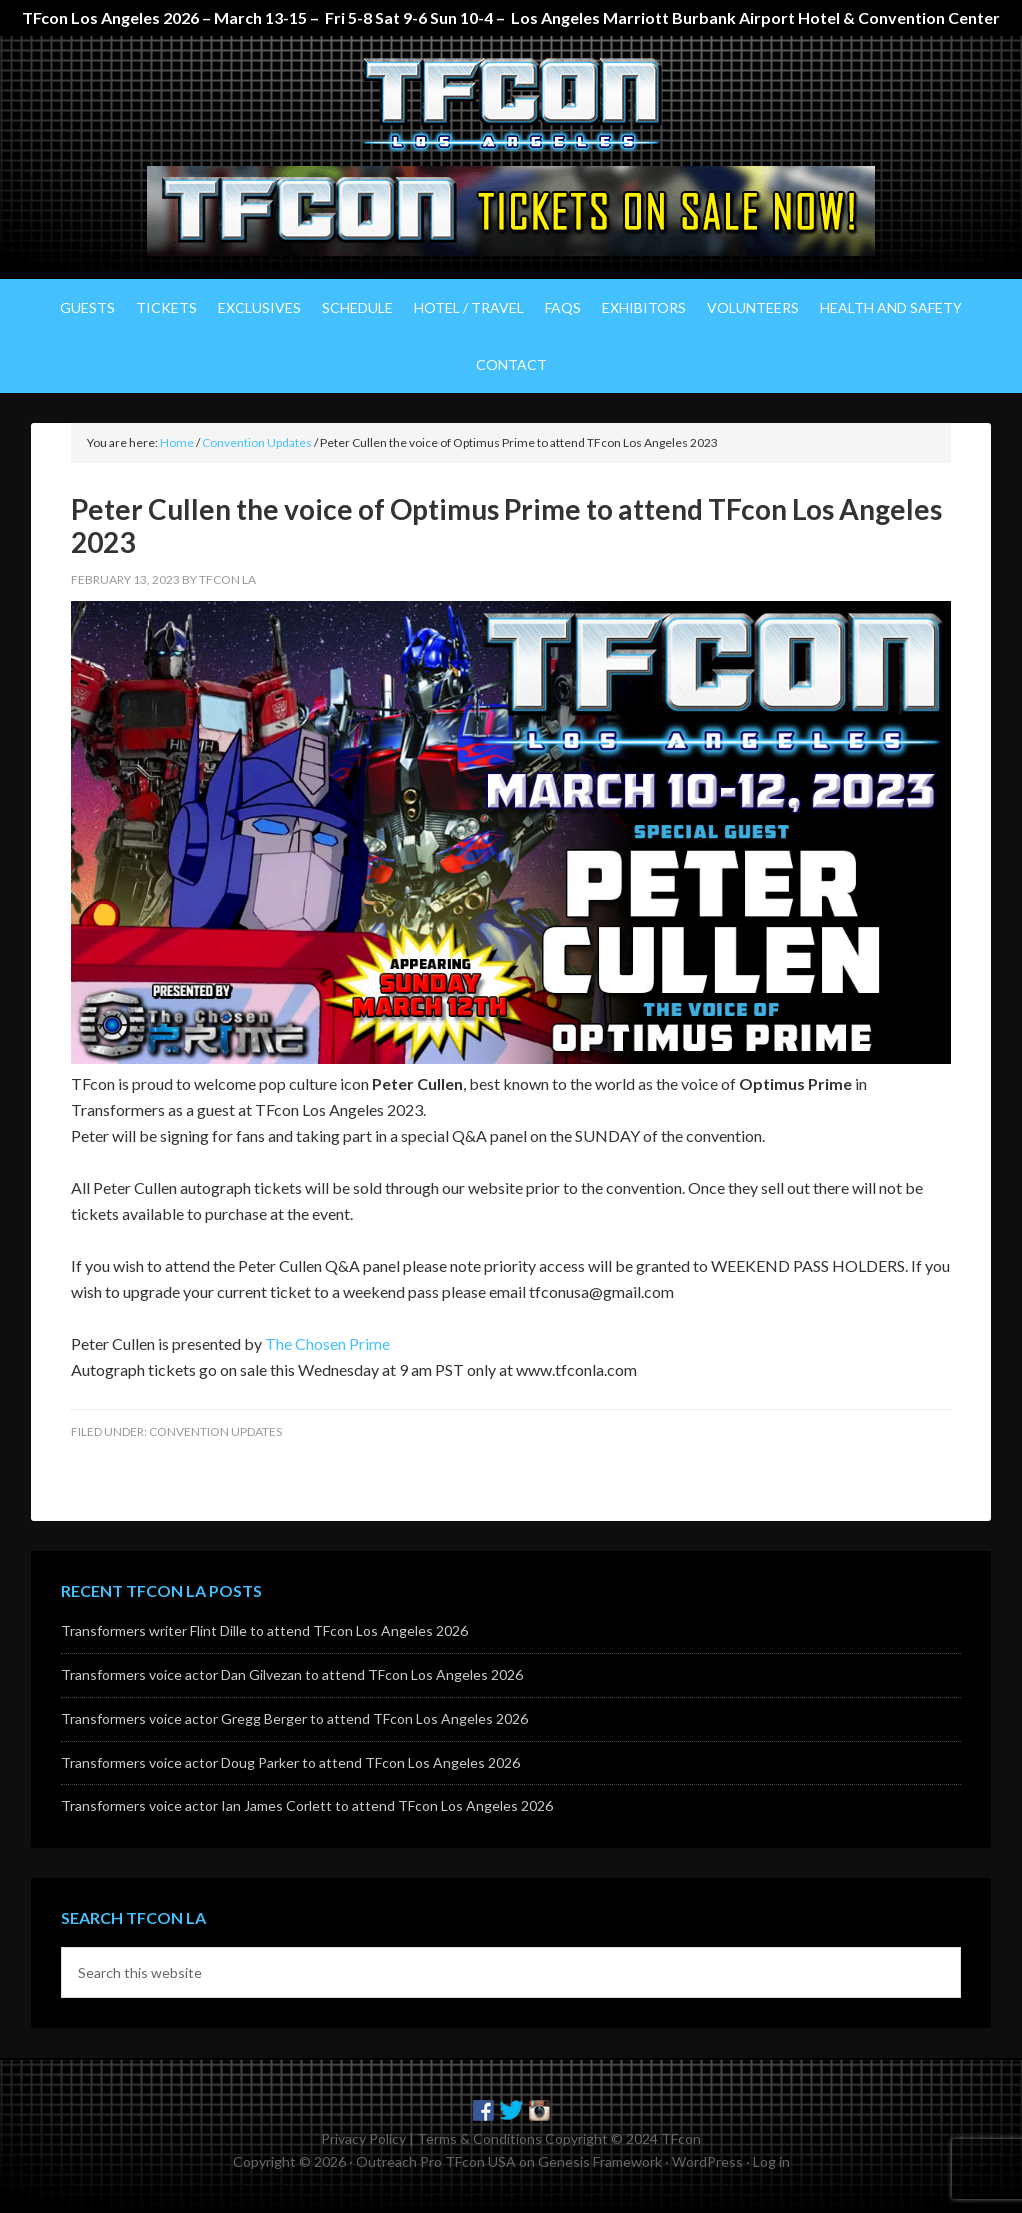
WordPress (707, 2161)
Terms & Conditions (479, 2138)
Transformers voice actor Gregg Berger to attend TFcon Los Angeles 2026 (294, 1718)
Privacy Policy (363, 2138)
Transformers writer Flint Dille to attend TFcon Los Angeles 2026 (264, 1630)
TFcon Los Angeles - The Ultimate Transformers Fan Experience (511, 106)
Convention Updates (215, 1431)
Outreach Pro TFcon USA (436, 2161)
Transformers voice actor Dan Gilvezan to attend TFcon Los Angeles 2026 (292, 1674)
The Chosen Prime (327, 1343)
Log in (771, 2161)
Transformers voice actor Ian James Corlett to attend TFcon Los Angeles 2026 (307, 1805)
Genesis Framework (600, 2161)
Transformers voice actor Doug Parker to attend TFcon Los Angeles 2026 (290, 1762)
